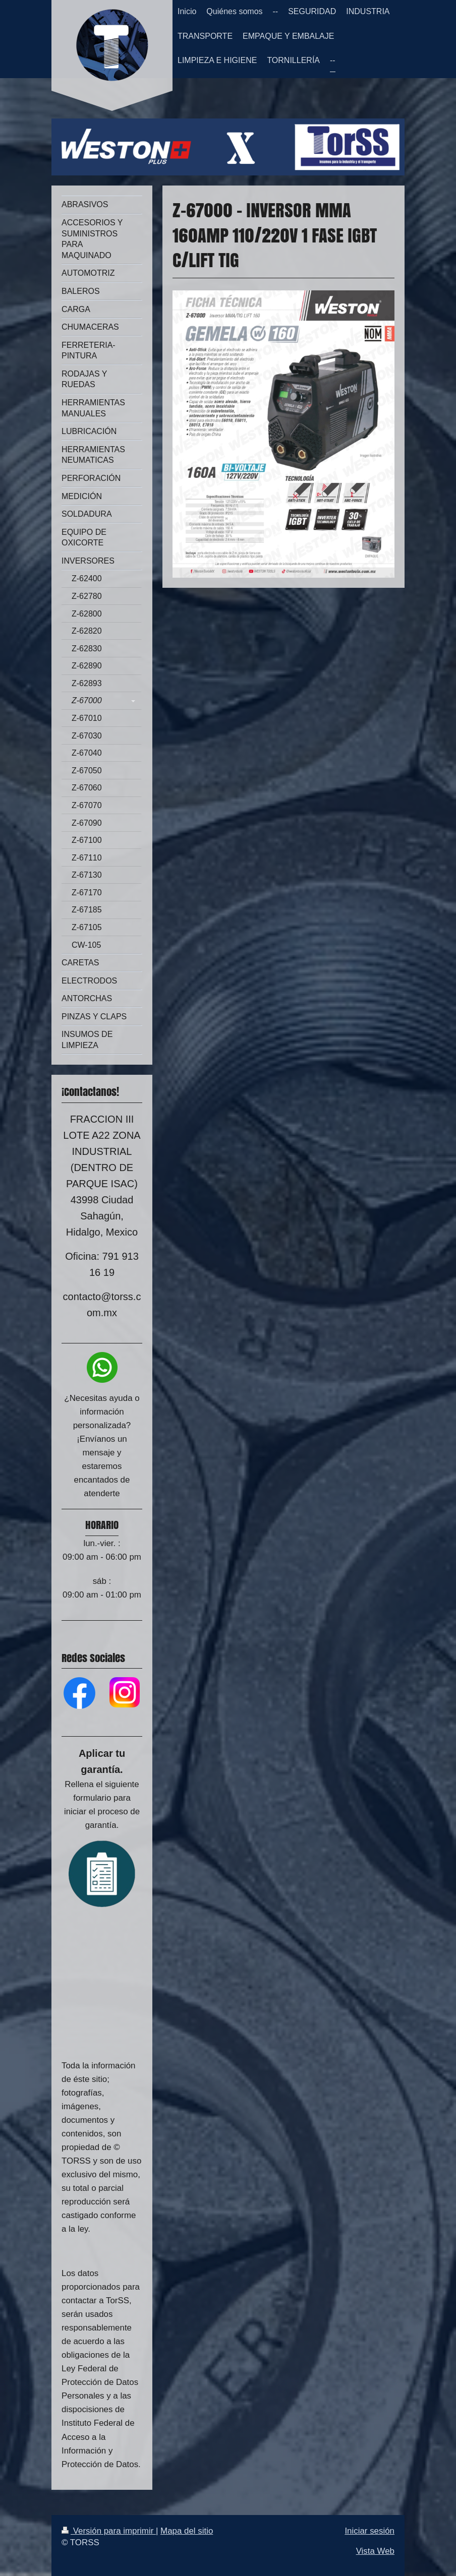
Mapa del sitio (186, 2531)
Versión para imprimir (109, 2531)
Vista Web (375, 2551)
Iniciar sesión (369, 2531)
